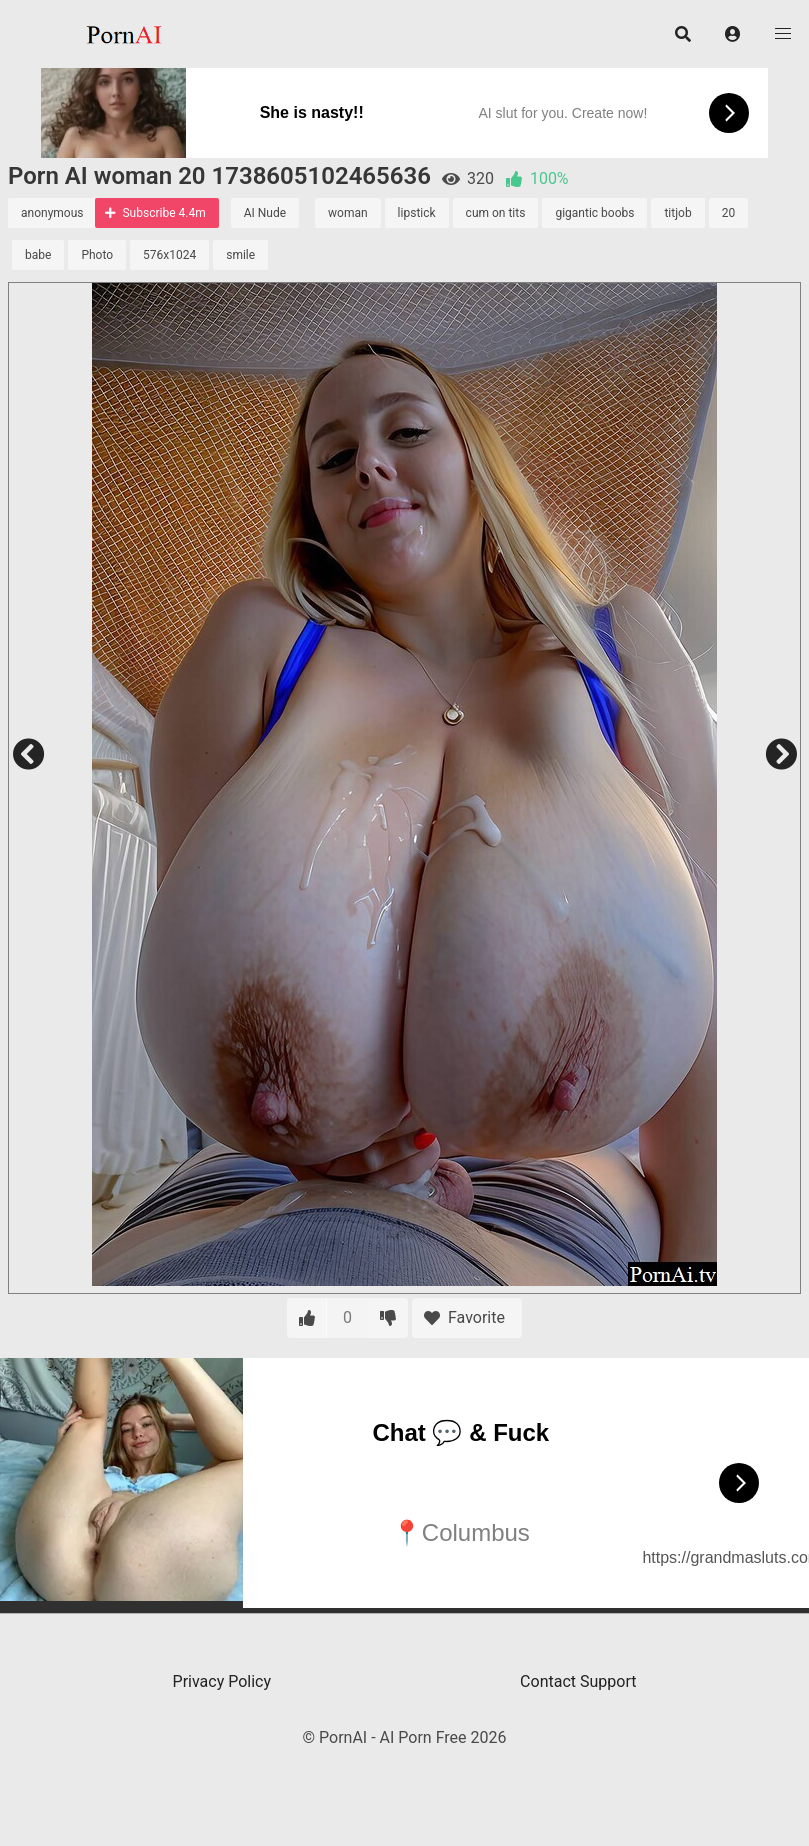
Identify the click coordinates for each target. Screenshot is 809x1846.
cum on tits (496, 213)
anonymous (52, 213)
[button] (733, 34)
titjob (677, 213)
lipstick (417, 213)
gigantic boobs (594, 213)
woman (348, 213)
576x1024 (169, 255)
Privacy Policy (222, 1681)
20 (729, 213)
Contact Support (578, 1681)
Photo (97, 255)
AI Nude (265, 213)
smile (240, 255)
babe (38, 255)
